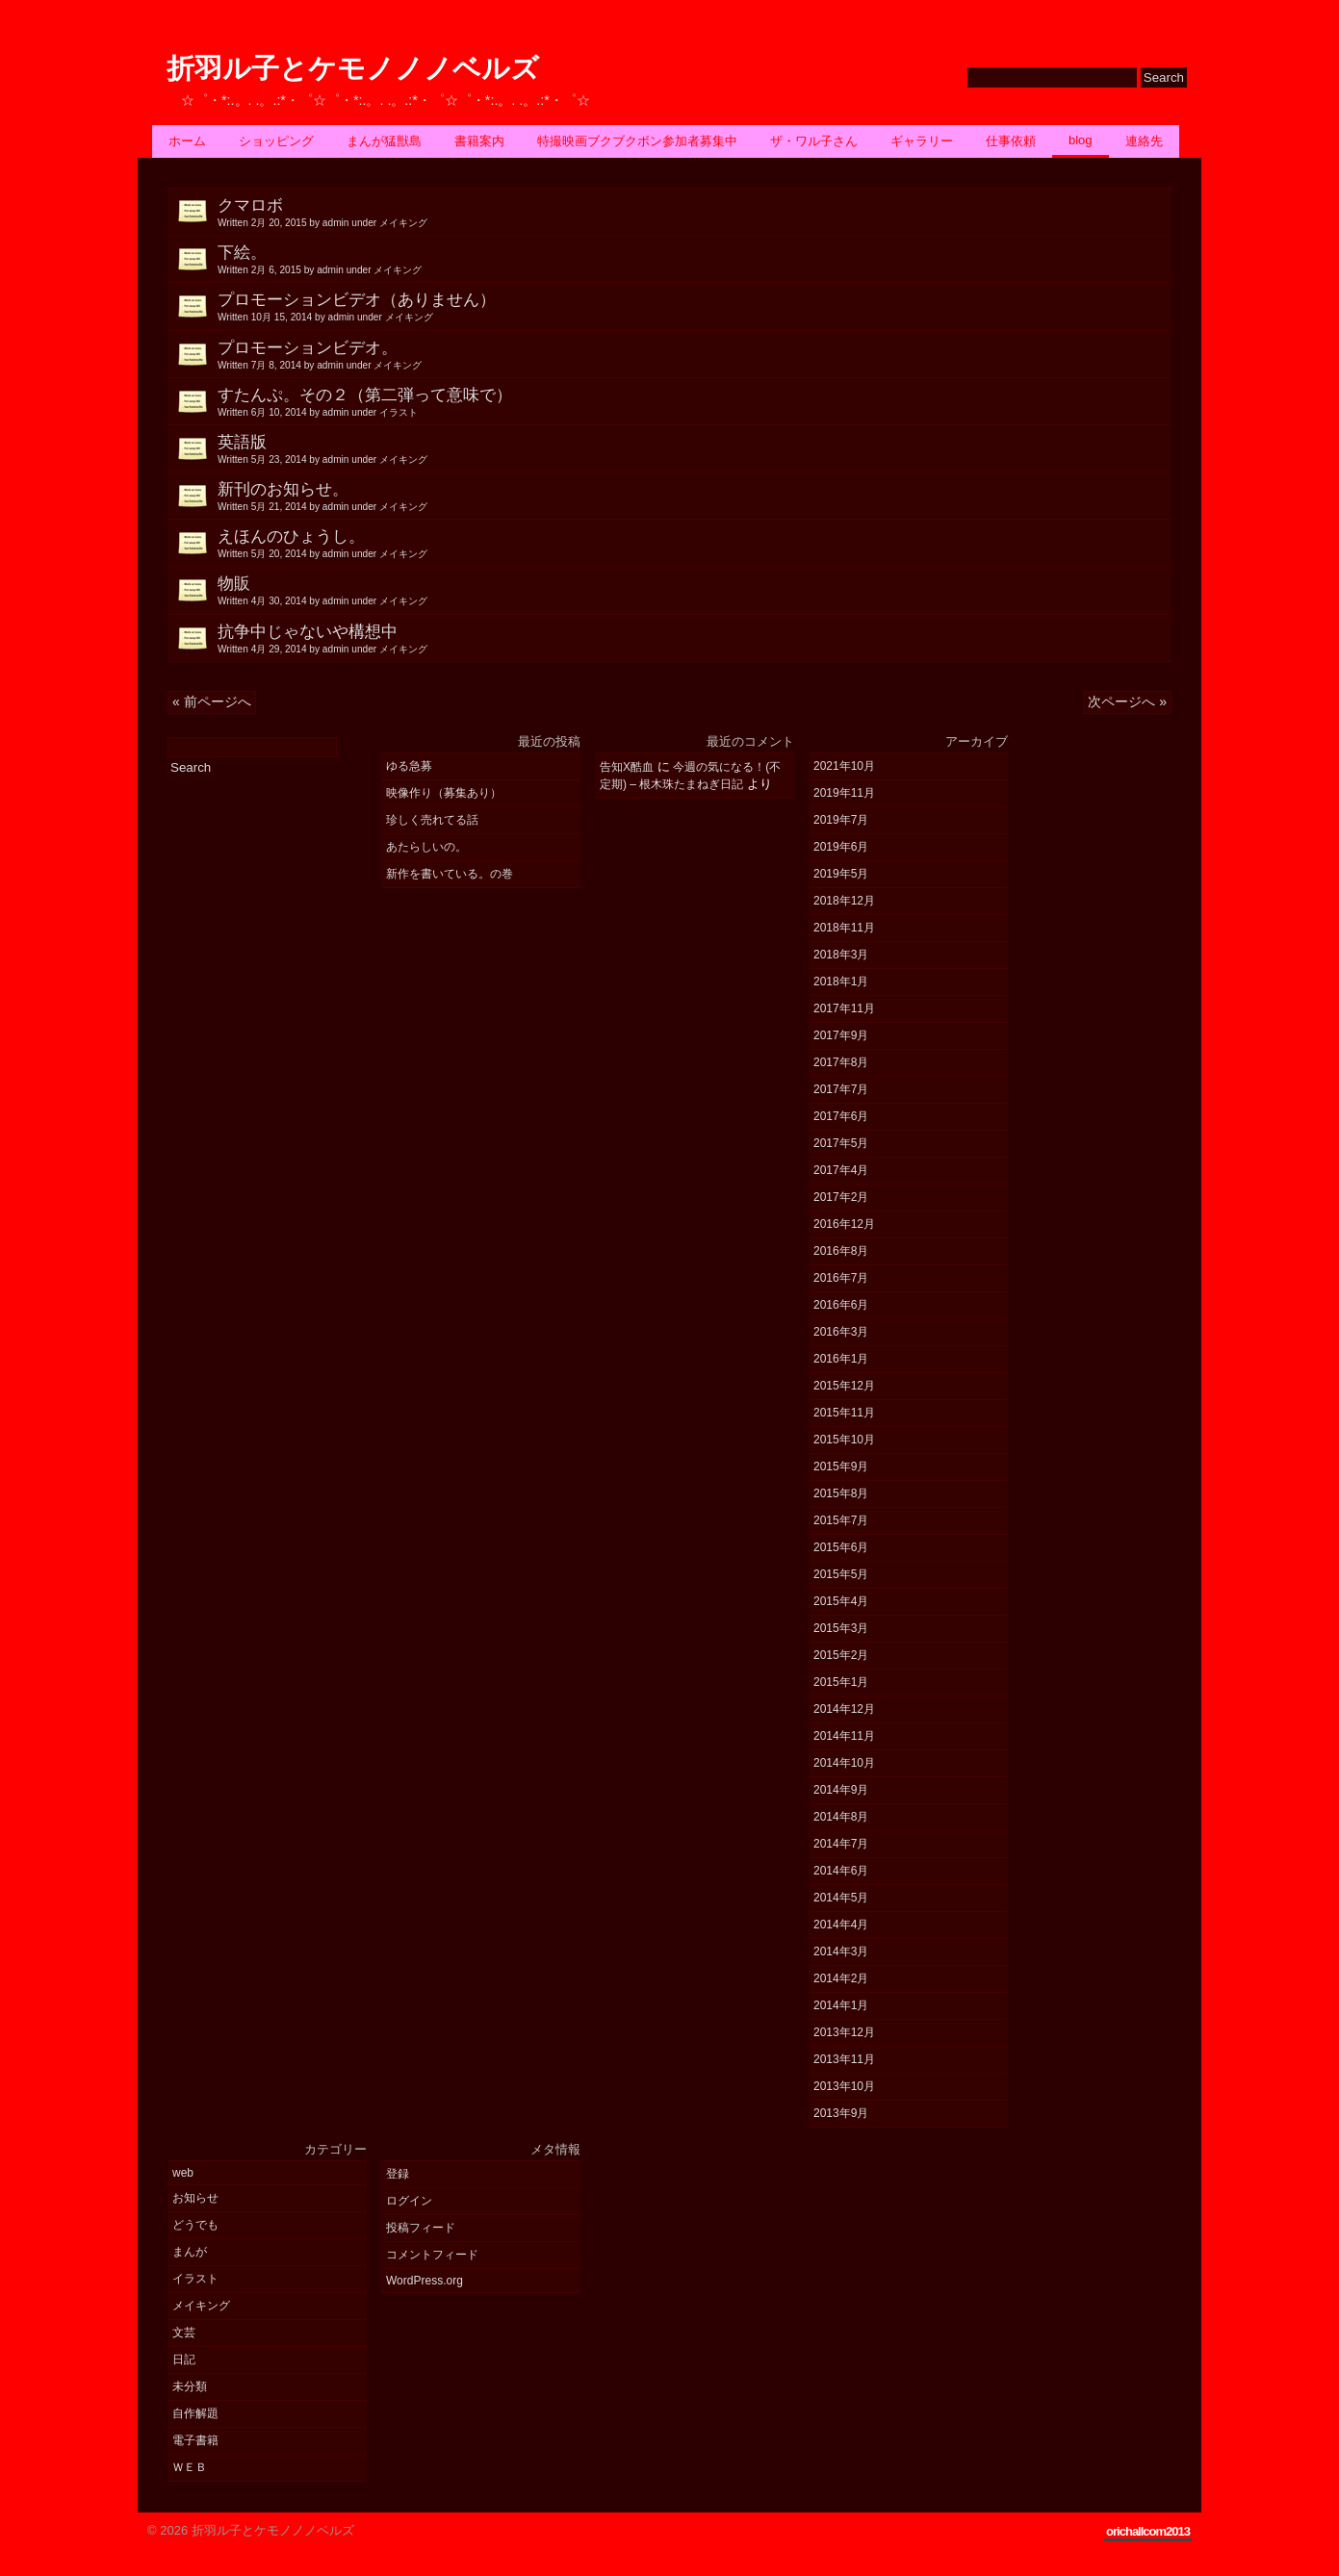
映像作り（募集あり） (444, 793)
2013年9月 (840, 2113)
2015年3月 (840, 1628)
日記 (183, 2359)
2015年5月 (840, 1574)
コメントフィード (432, 2254)
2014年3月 (840, 1951)
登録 (397, 2174)
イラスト (195, 2278)
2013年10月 (844, 2086)
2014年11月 (844, 1736)
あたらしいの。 (426, 847)
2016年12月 (844, 1224)
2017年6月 (840, 1116)
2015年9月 (840, 1466)
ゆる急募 (409, 766)
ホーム (187, 141)
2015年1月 (840, 1682)
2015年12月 (844, 1385)
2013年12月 (844, 2032)
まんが (189, 2251)
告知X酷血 (627, 767)
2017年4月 (840, 1170)
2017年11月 (844, 1008)
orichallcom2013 (1148, 2531)
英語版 (695, 449)
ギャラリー (921, 141)
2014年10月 (844, 1763)
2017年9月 (840, 1035)
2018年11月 (844, 927)
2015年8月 (840, 1493)
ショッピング (276, 141)
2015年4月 (840, 1601)
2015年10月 (844, 1439)
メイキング (201, 2305)
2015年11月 (844, 1412)
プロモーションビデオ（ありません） (695, 307)
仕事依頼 (1011, 141)
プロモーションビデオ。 (695, 355)
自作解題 (195, 2413)
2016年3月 (840, 1332)
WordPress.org (424, 2280)
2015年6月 (840, 1547)
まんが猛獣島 (384, 141)
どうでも (195, 2225)
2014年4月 (840, 1924)
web (182, 2173)
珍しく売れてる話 (432, 820)
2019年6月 (840, 847)
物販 (695, 590)
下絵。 (695, 259)
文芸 (183, 2332)
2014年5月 (840, 1897)
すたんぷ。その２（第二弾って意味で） (695, 402)
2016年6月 (840, 1305)
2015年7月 (840, 1520)
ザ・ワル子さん (814, 141)
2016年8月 (840, 1251)
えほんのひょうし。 (695, 543)
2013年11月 (844, 2059)
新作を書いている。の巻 (449, 873)
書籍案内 (479, 141)
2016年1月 (840, 1358)
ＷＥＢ (189, 2467)
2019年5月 (840, 873)
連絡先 (1144, 141)
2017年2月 (840, 1197)
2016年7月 (840, 1278)
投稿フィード (420, 2227)
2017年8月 (840, 1062)
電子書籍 (195, 2440)
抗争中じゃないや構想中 (695, 639)
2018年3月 (840, 954)
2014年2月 (840, 1978)
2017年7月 (840, 1089)
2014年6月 (840, 1870)
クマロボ (695, 212)
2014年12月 (844, 1709)
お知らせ (195, 2198)
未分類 (189, 2386)
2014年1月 (840, 2005)
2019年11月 (844, 793)
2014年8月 (840, 1817)
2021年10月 (844, 766)
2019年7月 (840, 820)
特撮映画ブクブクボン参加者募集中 (637, 141)
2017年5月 (840, 1143)
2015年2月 (840, 1655)
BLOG (1081, 140)
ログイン (409, 2200)
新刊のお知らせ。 (695, 496)
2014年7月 (840, 1843)
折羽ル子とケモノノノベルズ (353, 69)
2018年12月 (844, 900)
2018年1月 (840, 981)
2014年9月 (840, 1790)
